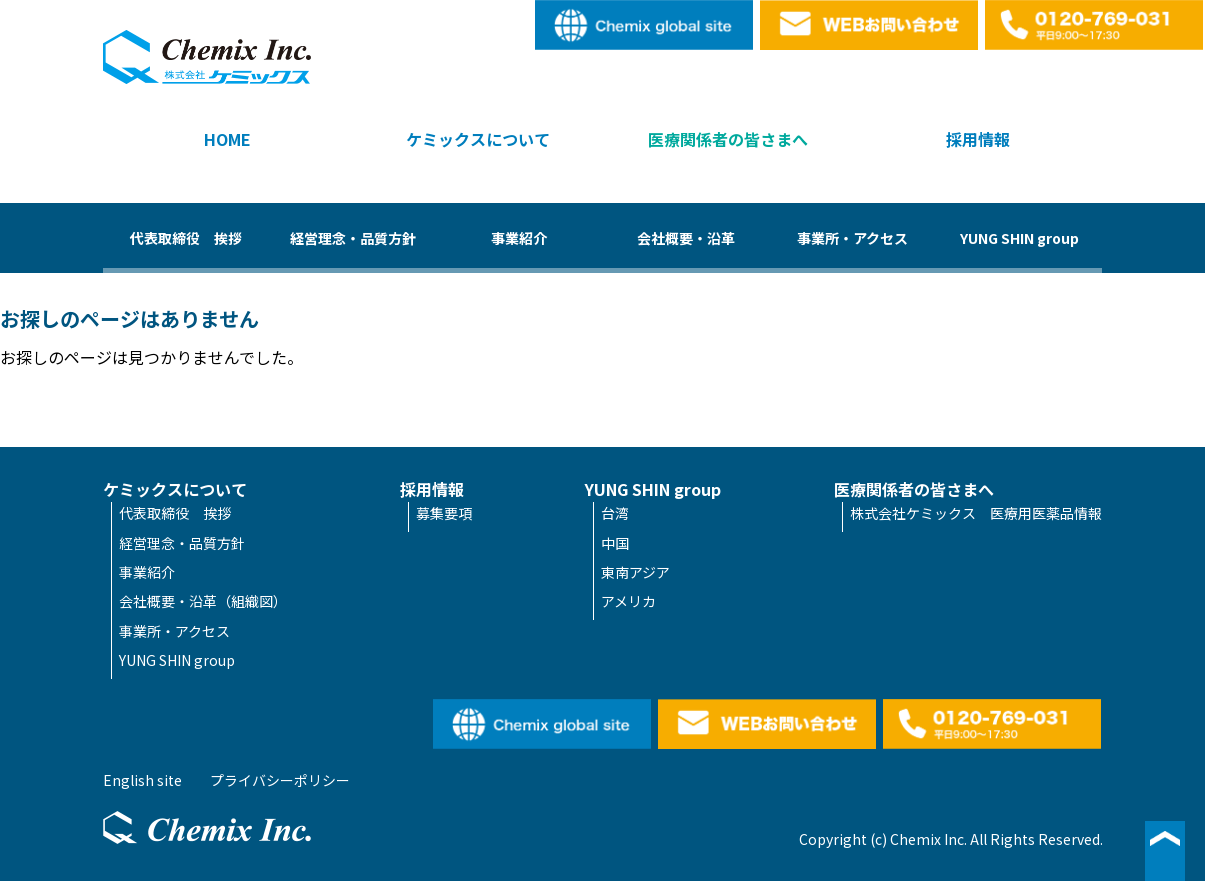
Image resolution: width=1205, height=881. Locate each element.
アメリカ (628, 601)
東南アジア (635, 572)
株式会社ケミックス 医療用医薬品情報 (976, 513)
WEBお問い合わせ (870, 25)
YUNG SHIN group (1019, 238)
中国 (615, 543)
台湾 (615, 513)
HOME (227, 139)
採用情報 (978, 139)
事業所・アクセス (852, 238)
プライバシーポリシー (280, 780)
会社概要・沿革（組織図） (203, 601)
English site (645, 25)
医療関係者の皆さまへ (728, 139)
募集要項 (444, 513)
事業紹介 (519, 238)
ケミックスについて (478, 139)
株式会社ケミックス (207, 57)
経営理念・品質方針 (353, 238)
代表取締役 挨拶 (186, 238)
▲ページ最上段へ (1165, 851)
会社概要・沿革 (686, 238)
